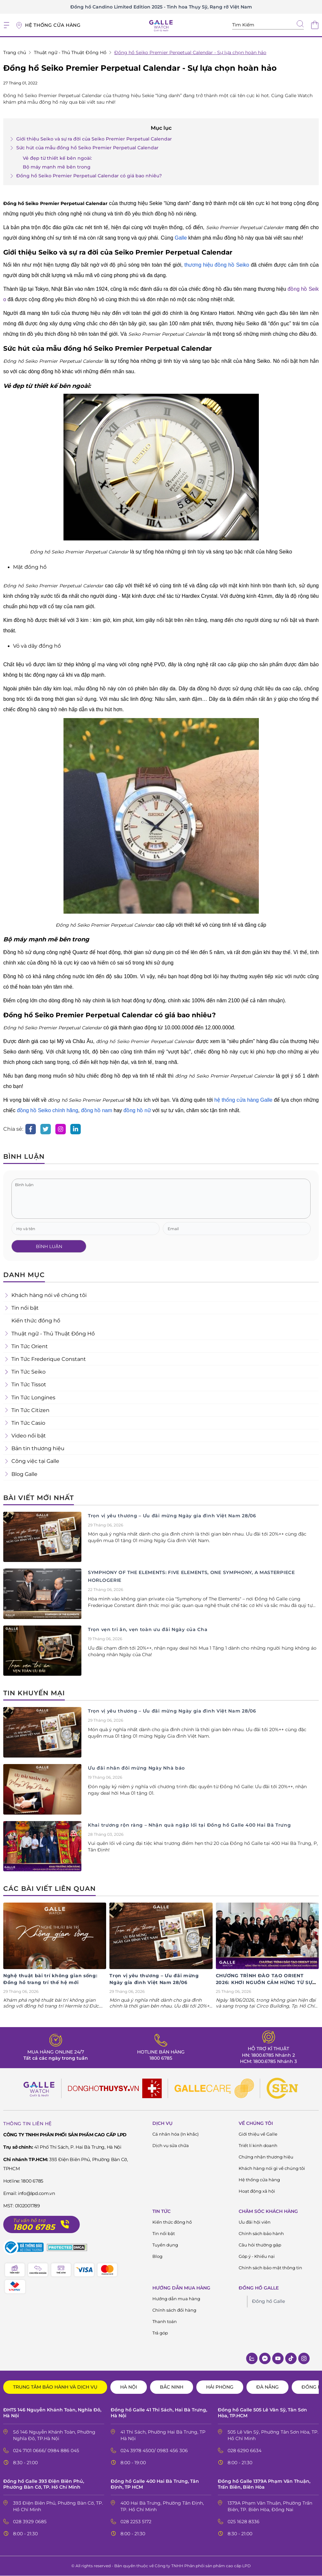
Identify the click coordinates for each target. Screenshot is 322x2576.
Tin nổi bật (163, 2233)
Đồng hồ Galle (268, 2301)
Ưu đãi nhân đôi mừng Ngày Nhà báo (136, 1768)
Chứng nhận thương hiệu (266, 2156)
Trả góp (160, 2332)
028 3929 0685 (30, 2521)
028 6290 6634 (244, 2450)
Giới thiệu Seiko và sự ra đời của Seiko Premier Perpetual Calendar (91, 139)
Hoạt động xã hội (257, 2191)
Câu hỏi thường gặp (260, 2244)
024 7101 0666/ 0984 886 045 (46, 2450)
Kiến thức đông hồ (172, 2222)
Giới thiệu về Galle (258, 2134)
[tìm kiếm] (300, 24)
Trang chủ (14, 52)
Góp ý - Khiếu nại (257, 2256)
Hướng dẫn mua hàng (176, 2298)
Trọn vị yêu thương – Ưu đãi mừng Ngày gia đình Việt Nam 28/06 (172, 1516)
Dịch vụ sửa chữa (170, 2145)
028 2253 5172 (135, 2521)
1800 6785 (160, 2058)
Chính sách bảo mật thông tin (270, 2267)
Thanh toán (164, 2321)
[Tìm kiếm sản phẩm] (268, 25)
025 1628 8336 (243, 2521)
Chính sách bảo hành (261, 2233)
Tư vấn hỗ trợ (29, 2220)
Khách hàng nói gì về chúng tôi (272, 2168)
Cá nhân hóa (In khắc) (175, 2134)
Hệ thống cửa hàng (259, 2179)
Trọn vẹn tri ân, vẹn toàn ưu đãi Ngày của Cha (148, 1629)
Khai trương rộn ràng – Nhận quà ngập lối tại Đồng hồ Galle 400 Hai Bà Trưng (189, 1825)
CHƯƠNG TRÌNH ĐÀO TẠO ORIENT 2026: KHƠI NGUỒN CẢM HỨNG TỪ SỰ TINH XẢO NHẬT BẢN (264, 1982)
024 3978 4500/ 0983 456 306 (154, 2450)
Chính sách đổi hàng (174, 2310)
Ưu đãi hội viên (255, 2222)
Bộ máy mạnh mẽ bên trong (57, 167)
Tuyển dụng (165, 2244)
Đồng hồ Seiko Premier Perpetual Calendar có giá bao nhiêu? (86, 176)
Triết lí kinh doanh (258, 2145)
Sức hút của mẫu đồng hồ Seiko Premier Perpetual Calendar (84, 148)
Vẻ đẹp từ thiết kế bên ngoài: (57, 158)
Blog (157, 2256)
